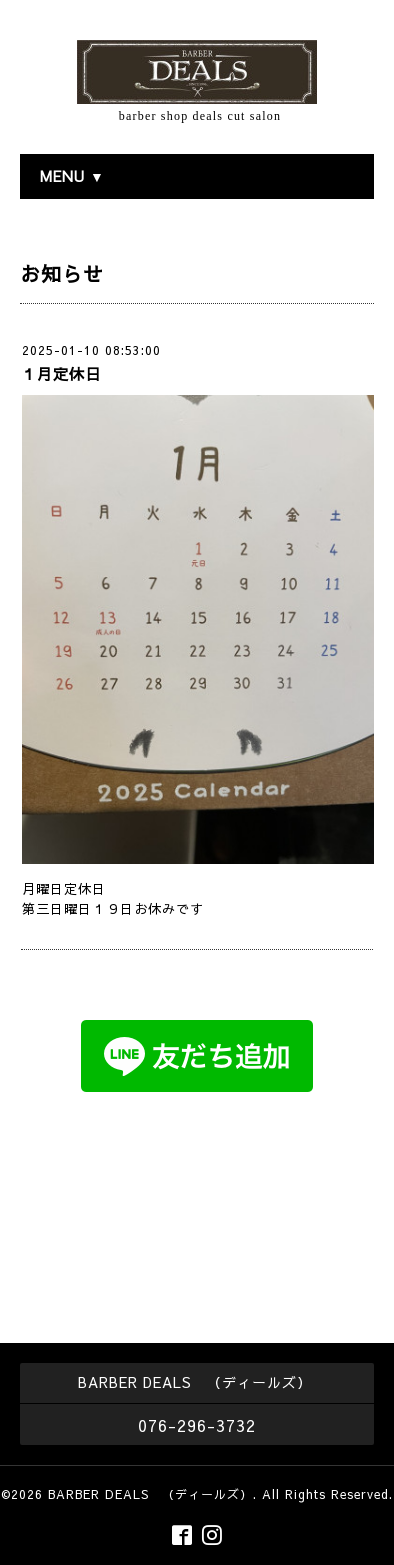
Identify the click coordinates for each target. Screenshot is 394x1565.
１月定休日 (61, 373)
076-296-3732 (197, 1425)
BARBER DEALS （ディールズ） (150, 1494)
